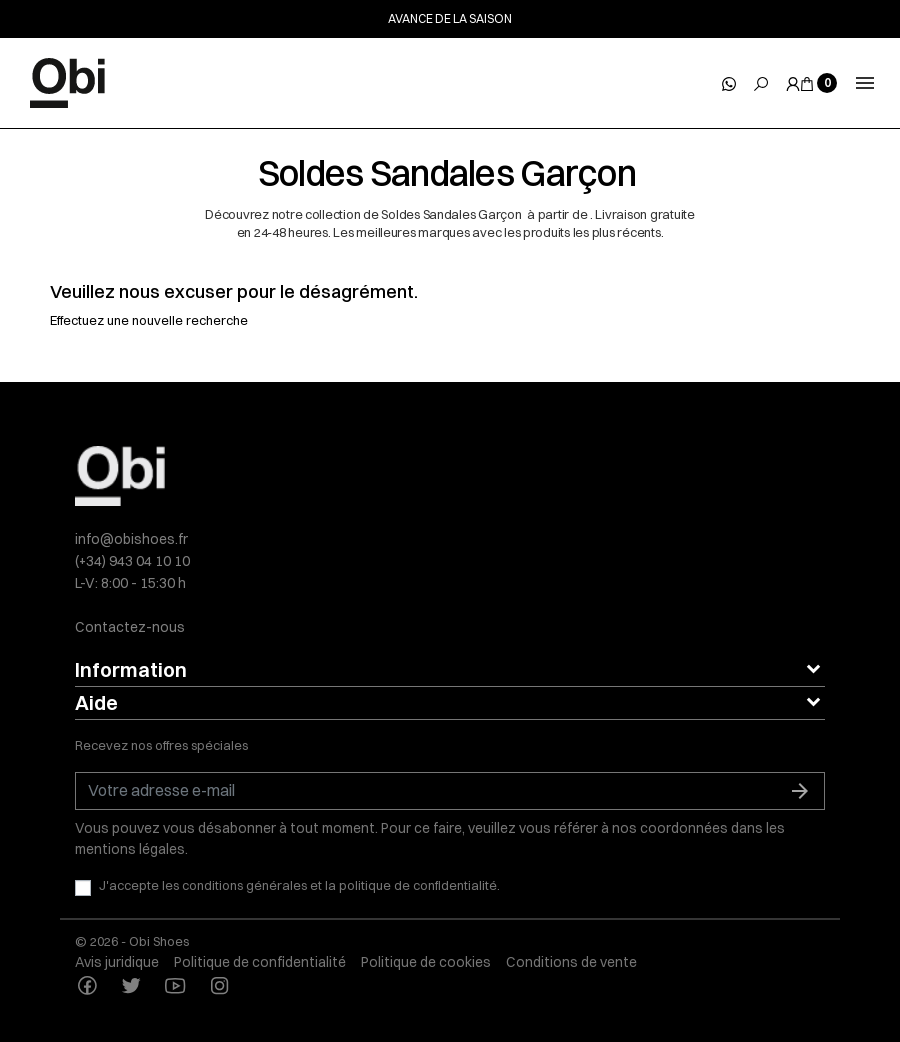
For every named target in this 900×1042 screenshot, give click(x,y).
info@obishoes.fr (131, 539)
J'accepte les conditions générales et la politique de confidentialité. (299, 885)
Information (131, 669)
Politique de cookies (426, 962)
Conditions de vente (571, 962)
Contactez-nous (130, 627)
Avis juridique (117, 962)
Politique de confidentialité (260, 962)
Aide (96, 702)
